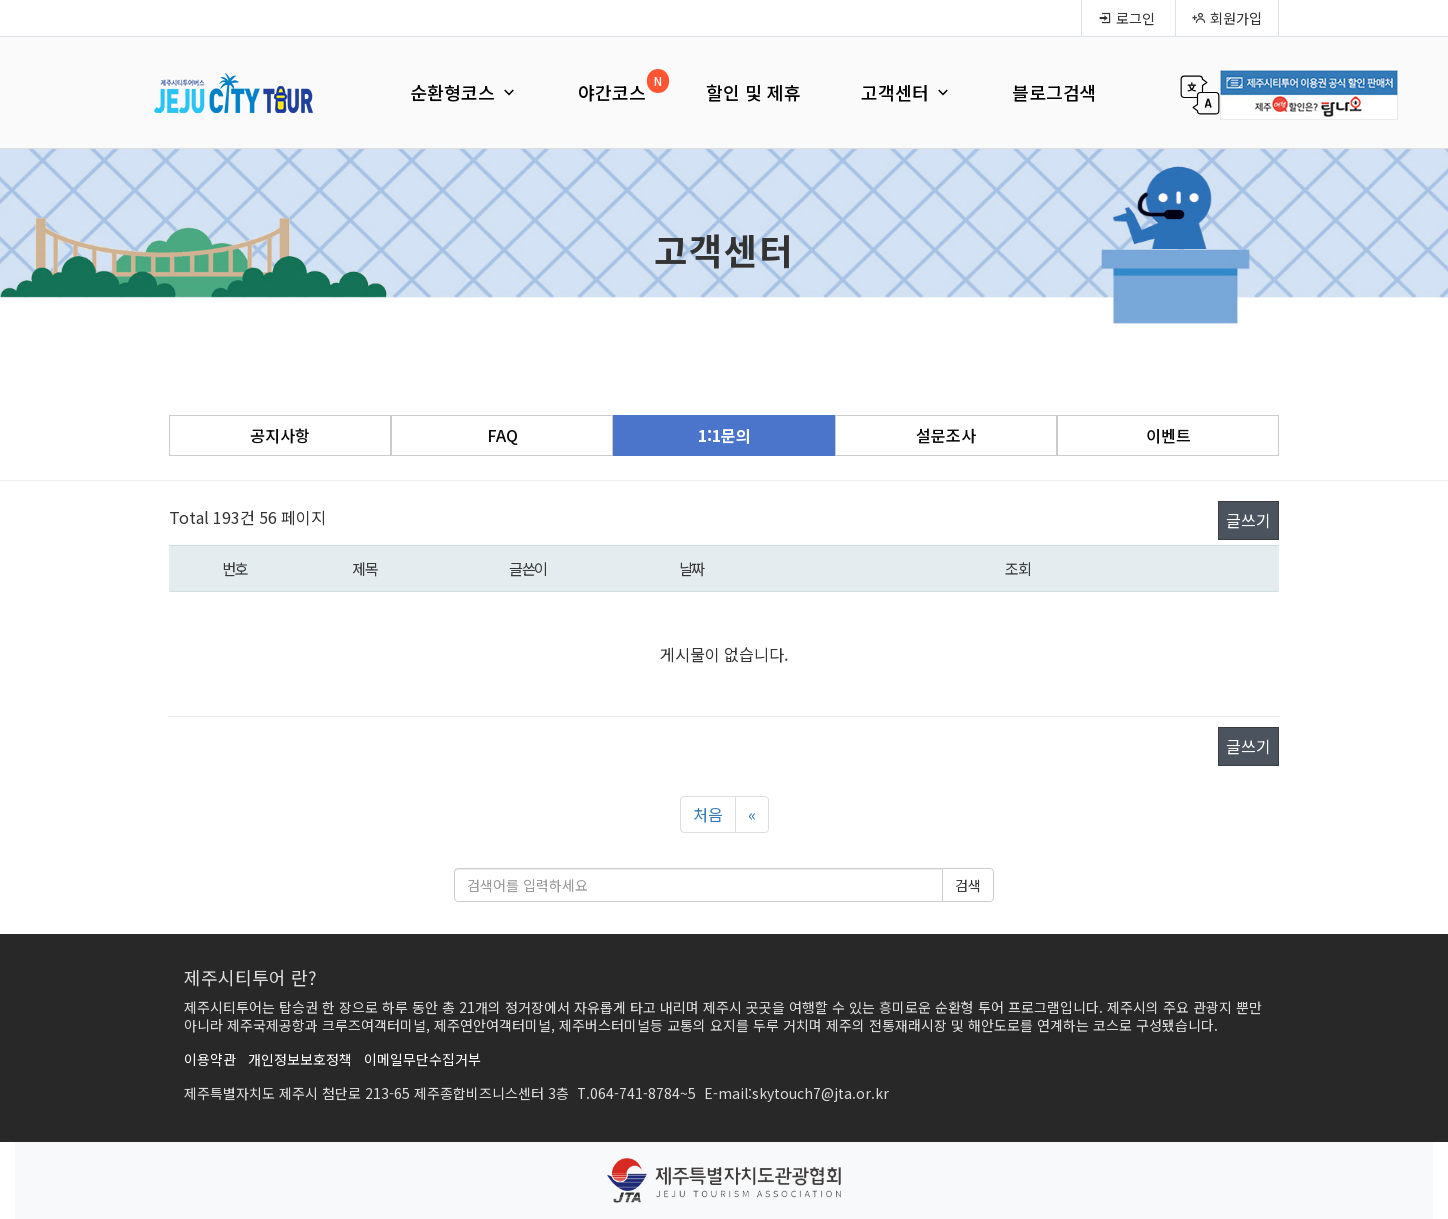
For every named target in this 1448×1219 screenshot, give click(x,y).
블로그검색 (1054, 92)
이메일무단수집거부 (422, 1059)
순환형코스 (464, 92)
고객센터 (906, 92)
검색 (968, 885)
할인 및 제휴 (753, 92)
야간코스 (612, 92)
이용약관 (210, 1059)
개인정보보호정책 (300, 1059)
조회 (1017, 568)
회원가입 (1227, 18)
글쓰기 (1248, 520)
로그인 (1126, 18)
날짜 (691, 568)
